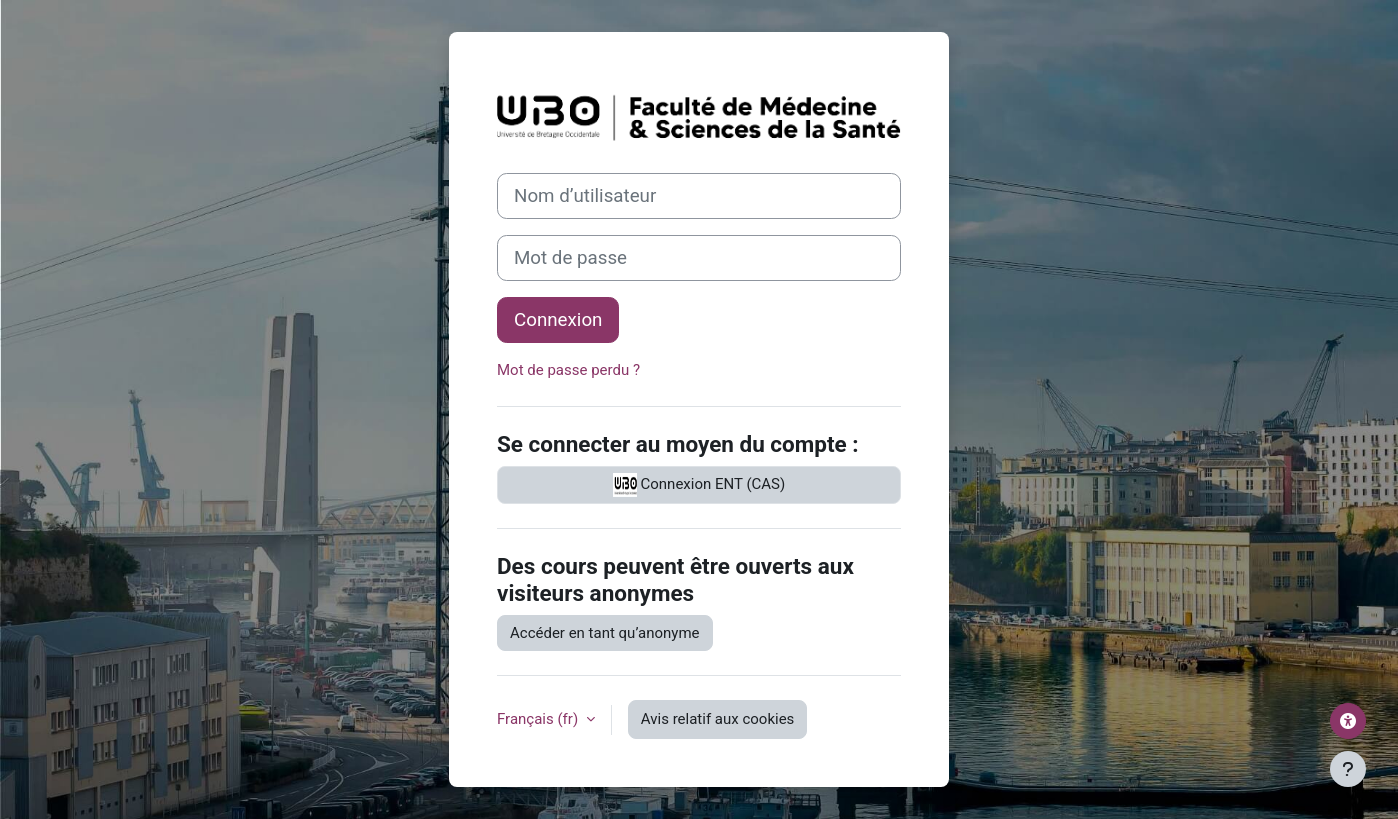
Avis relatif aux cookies (718, 719)
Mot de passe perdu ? (568, 370)
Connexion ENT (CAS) (699, 485)
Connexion (558, 320)
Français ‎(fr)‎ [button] (539, 719)
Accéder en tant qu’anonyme (605, 633)
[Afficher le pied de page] (1348, 769)
